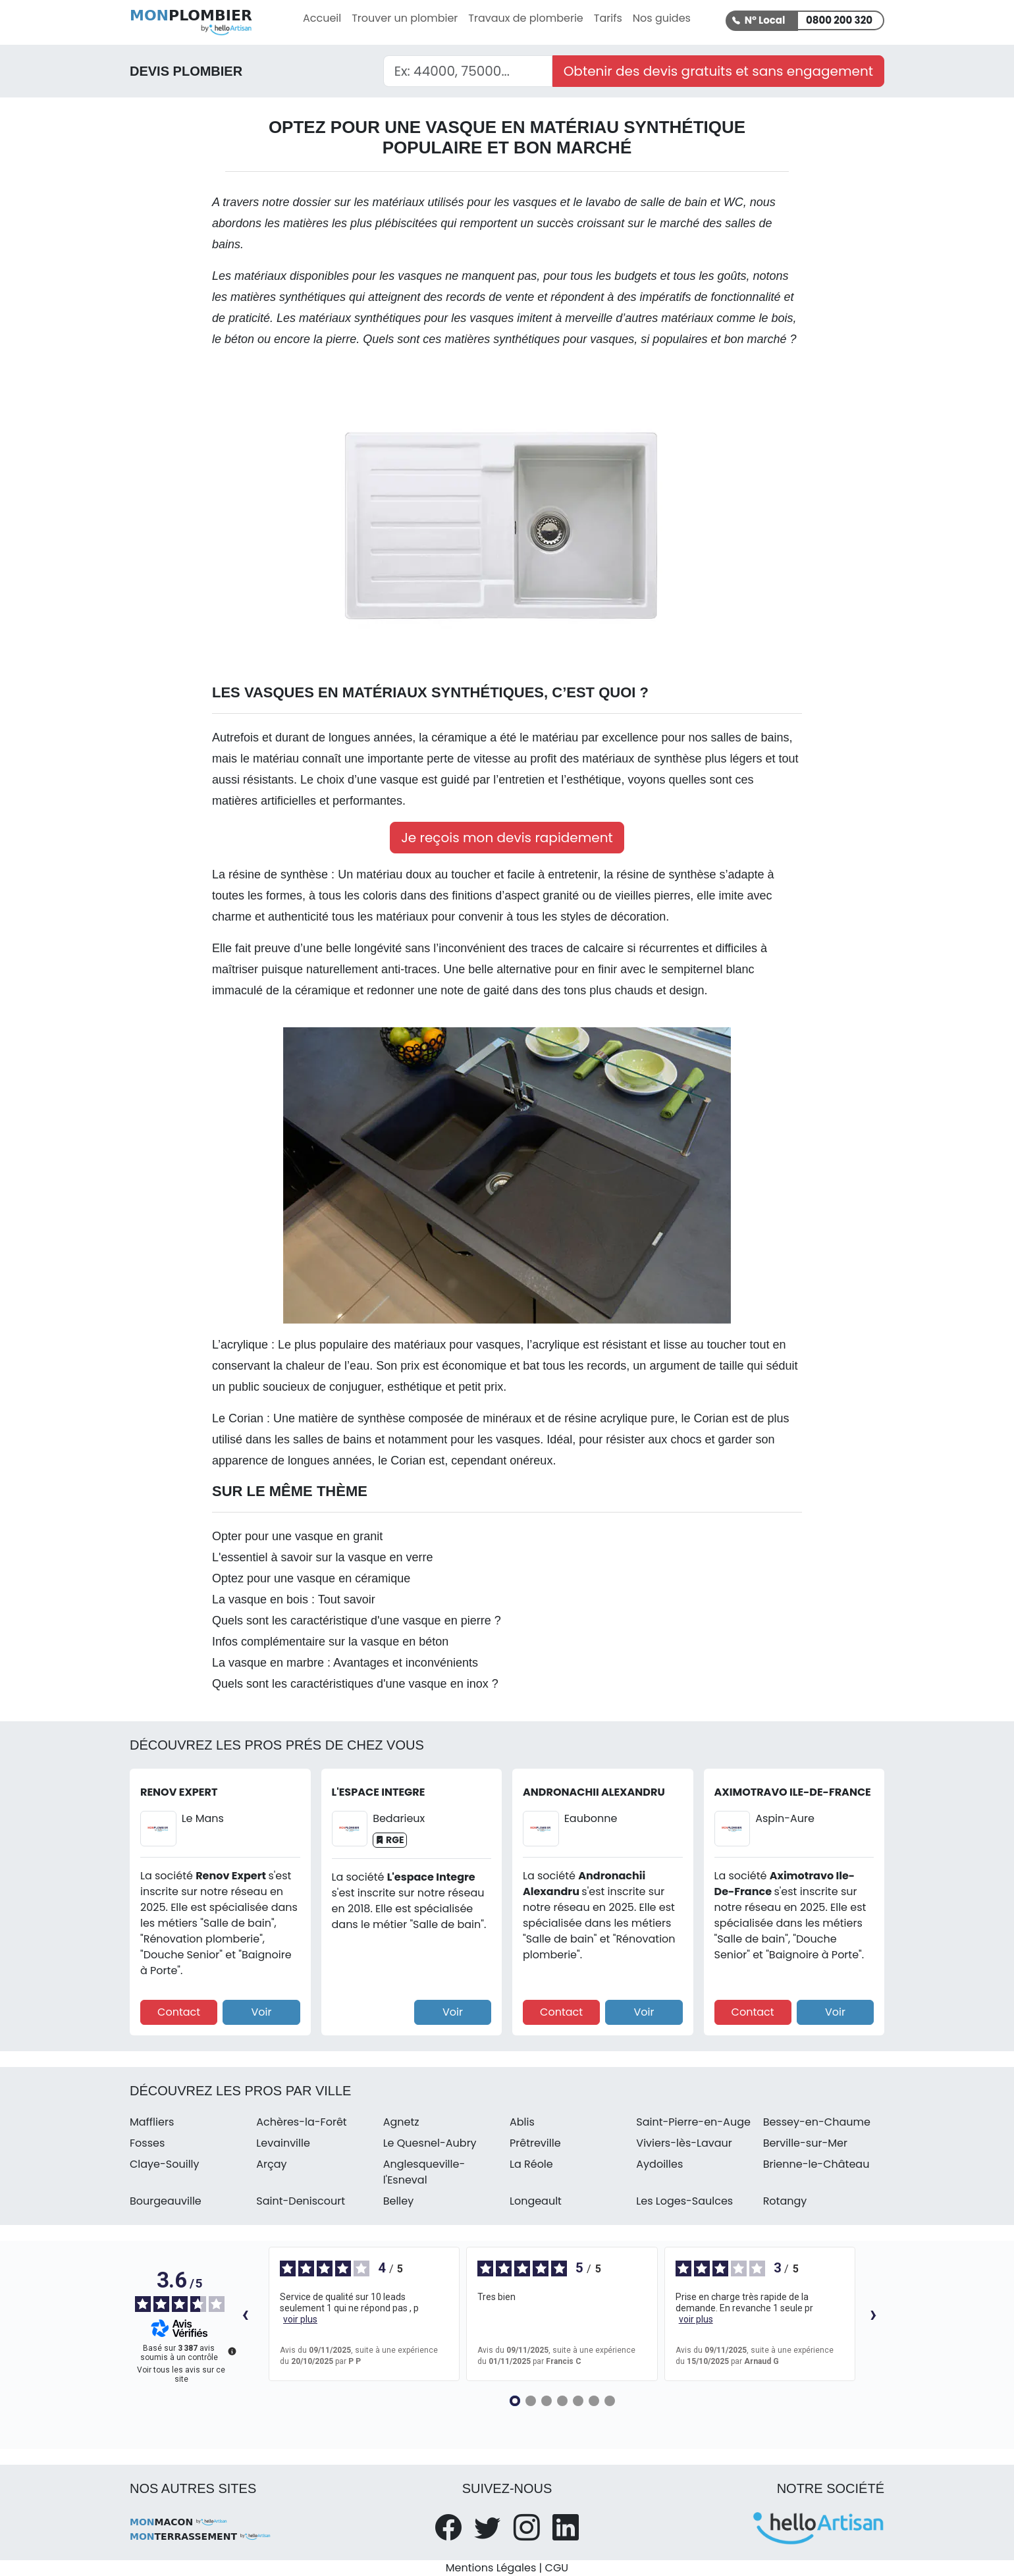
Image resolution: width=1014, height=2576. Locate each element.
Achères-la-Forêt (301, 2122)
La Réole (531, 2164)
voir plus (300, 2319)
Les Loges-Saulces (684, 2201)
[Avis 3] (546, 2401)
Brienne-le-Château (816, 2164)
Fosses (147, 2143)
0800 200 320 (839, 20)
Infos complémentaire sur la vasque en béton (330, 1641)
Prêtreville (535, 2143)
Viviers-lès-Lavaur (684, 2143)
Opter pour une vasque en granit (297, 1536)
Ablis (522, 2122)
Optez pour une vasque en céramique (311, 1578)
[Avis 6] (594, 2401)
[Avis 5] (578, 2401)
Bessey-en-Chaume (816, 2122)
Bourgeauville (165, 2201)
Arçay (271, 2164)
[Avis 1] (515, 2401)
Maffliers (152, 2122)
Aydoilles (659, 2164)
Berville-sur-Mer (805, 2143)
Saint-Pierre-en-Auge (693, 2122)
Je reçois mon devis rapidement (507, 837)
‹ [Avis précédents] (245, 2313)
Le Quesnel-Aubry (430, 2143)
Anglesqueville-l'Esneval (424, 2172)
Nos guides (662, 18)
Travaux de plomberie (525, 18)
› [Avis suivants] (873, 2313)
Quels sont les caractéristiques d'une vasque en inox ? (355, 1683)
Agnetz (401, 2122)
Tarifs (608, 18)
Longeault (536, 2201)
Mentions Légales (491, 2567)
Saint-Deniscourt (300, 2201)
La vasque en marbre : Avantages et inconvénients (345, 1662)
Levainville (283, 2143)
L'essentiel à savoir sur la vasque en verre (322, 1557)
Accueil (322, 18)
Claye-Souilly (165, 2164)
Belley (398, 2201)
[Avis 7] (609, 2401)
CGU (557, 2567)
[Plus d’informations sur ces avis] (231, 2350)
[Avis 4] (562, 2401)
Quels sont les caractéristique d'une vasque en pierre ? (356, 1620)
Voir (261, 2012)
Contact (178, 2012)
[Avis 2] (530, 2401)
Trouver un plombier (405, 18)
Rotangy (785, 2201)
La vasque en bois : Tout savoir (293, 1599)
